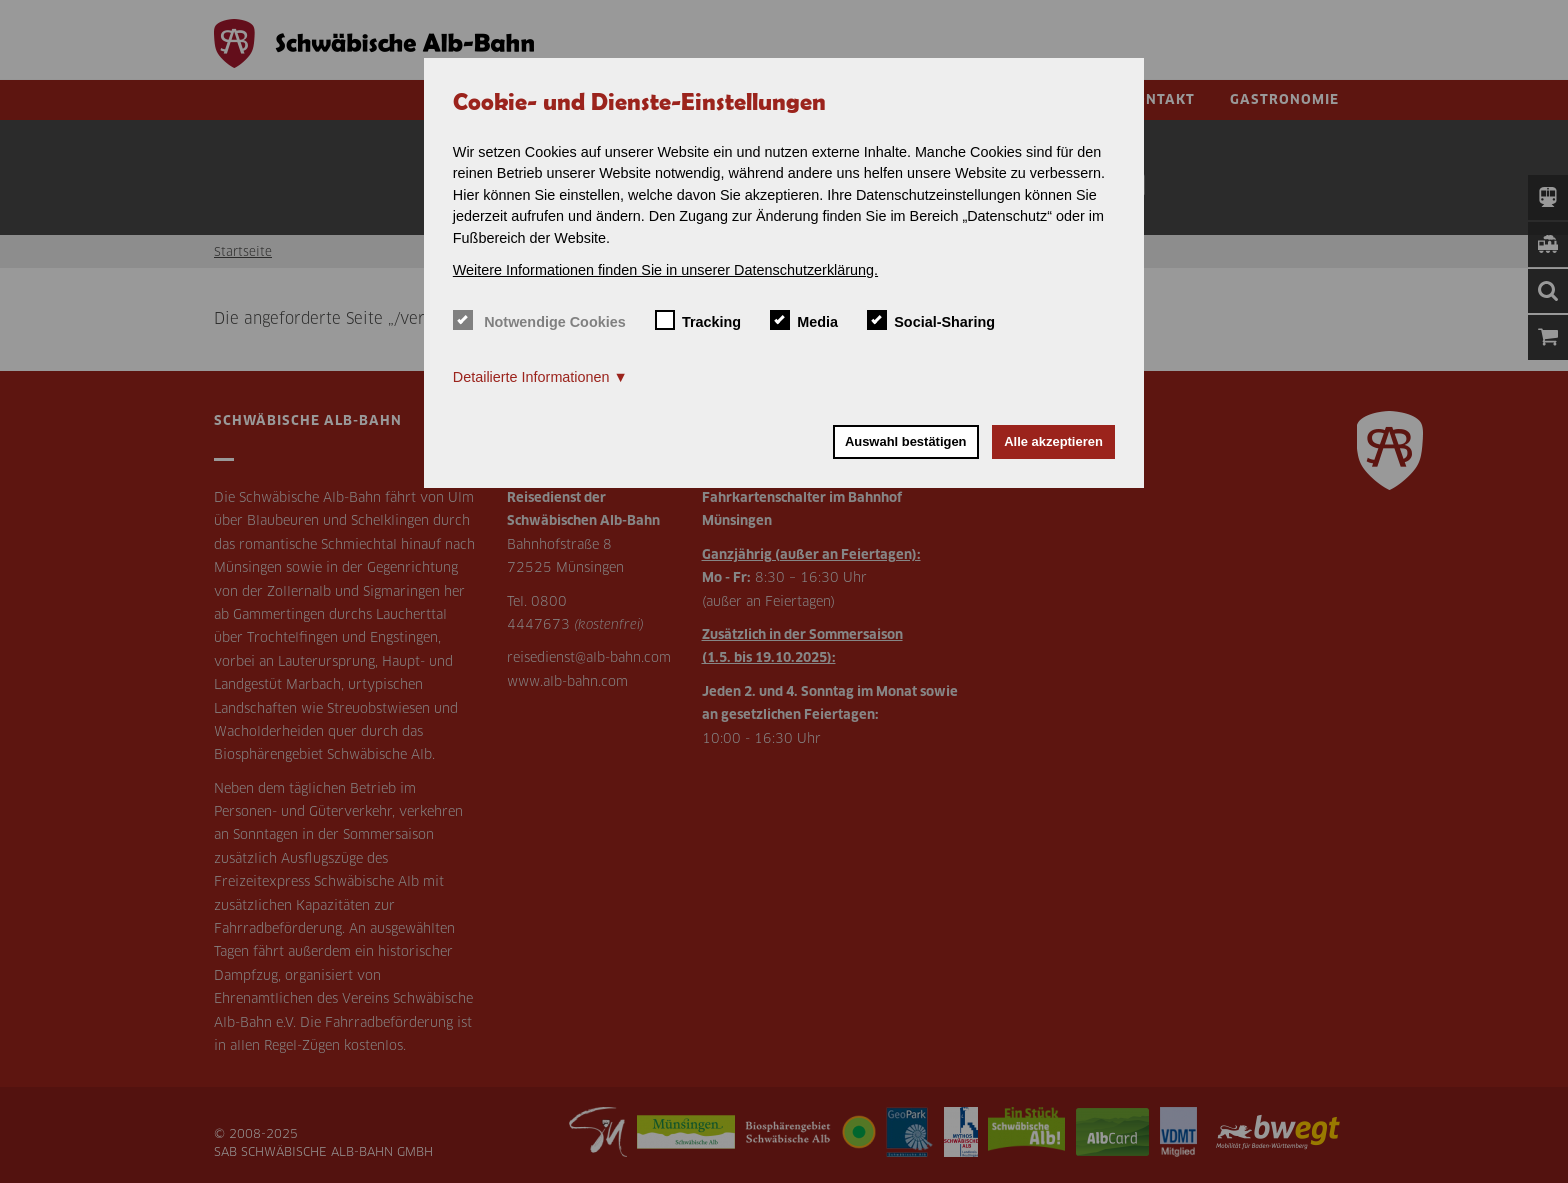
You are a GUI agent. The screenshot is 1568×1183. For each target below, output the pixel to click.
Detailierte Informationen (531, 377)
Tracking (698, 320)
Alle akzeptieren (1053, 441)
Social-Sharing (931, 320)
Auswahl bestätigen (906, 441)
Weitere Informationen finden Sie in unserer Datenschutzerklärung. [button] (665, 270)
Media (804, 320)
